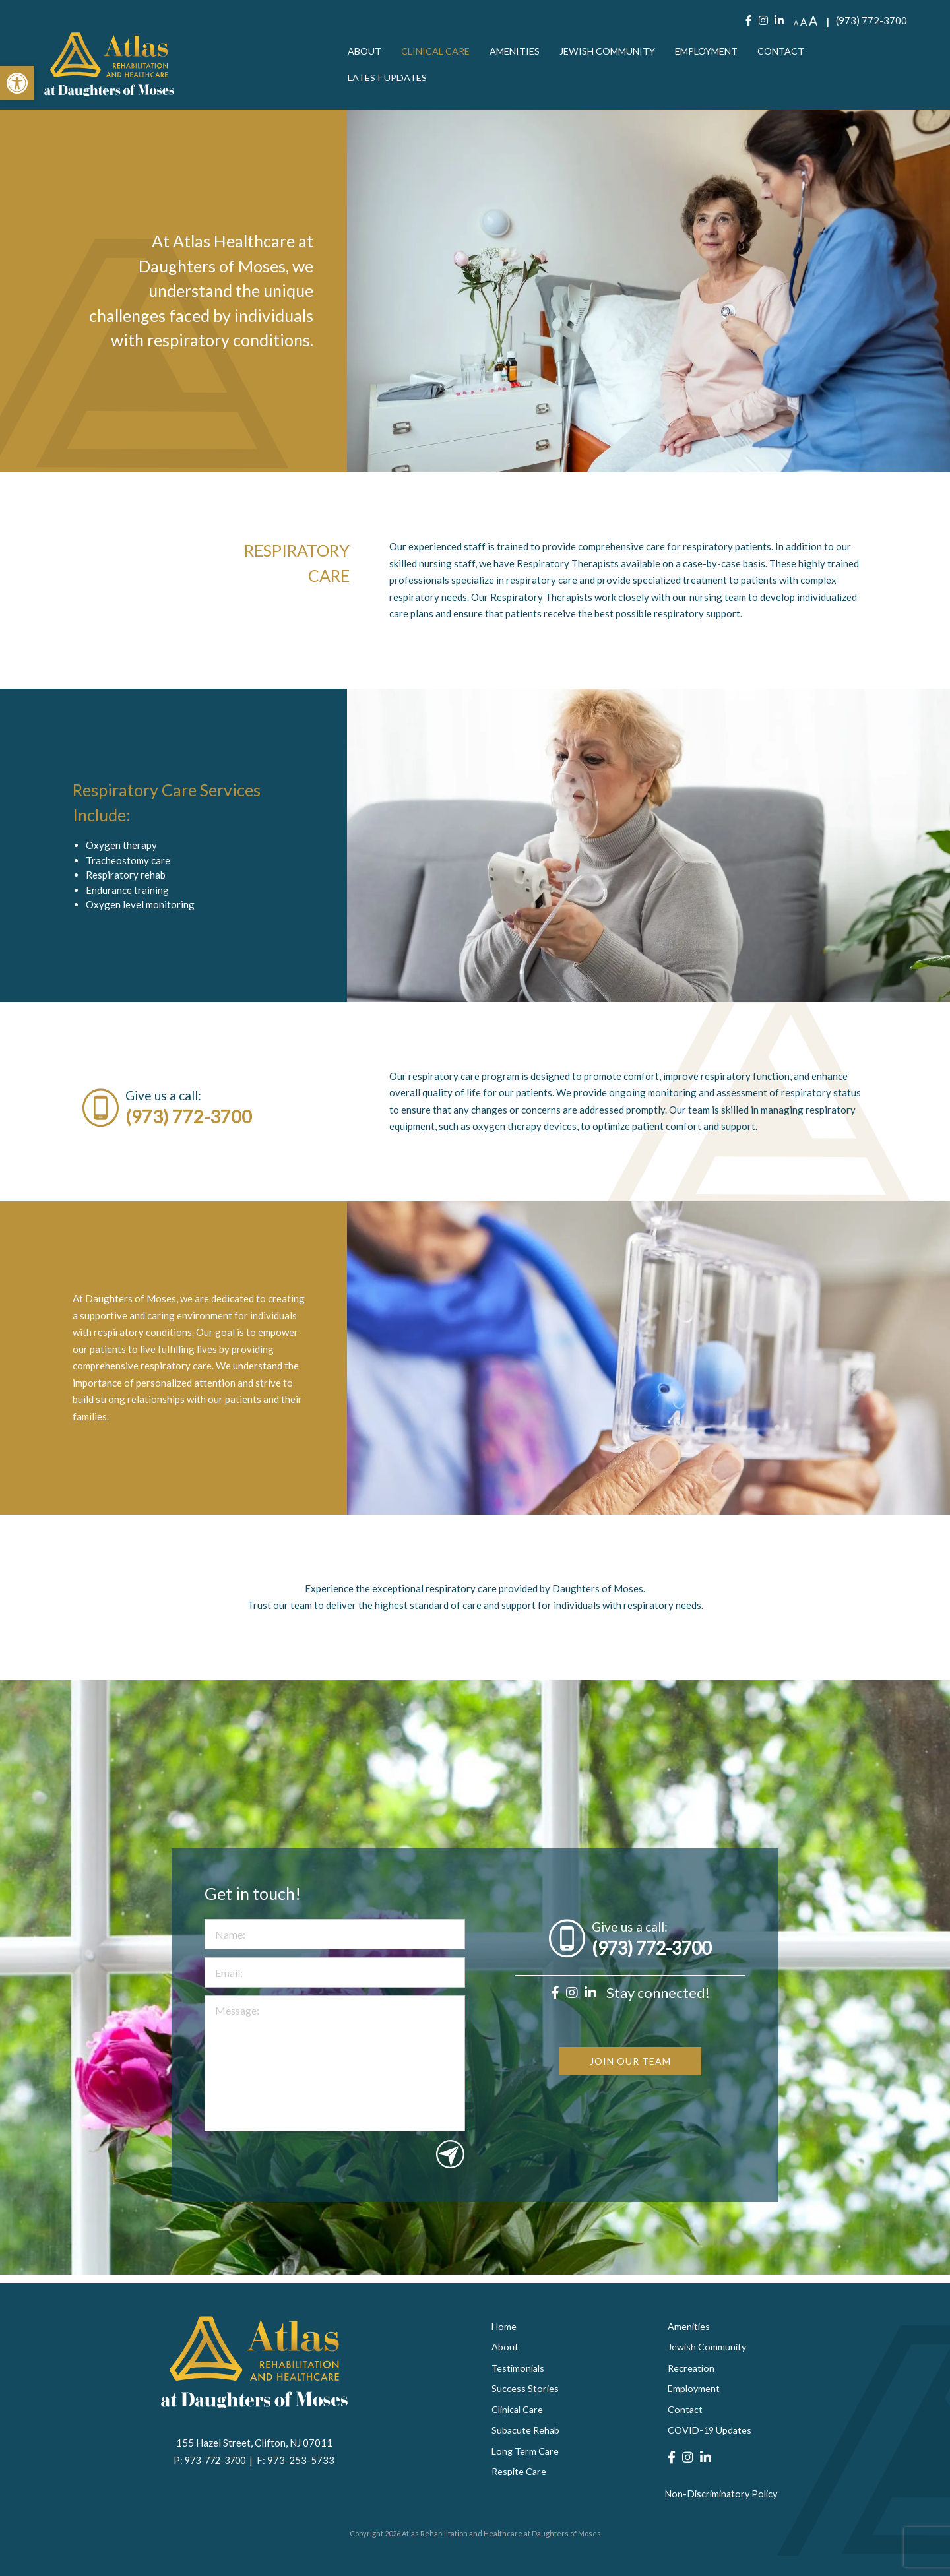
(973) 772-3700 (871, 22)
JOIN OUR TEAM (630, 2117)
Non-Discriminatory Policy (723, 2493)
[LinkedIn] (779, 21)
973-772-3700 (217, 2456)
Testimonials (519, 2366)
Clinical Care (438, 53)
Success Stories (525, 2387)
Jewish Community (617, 53)
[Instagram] (763, 21)
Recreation (692, 2366)
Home (504, 2323)
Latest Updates (389, 79)
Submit (450, 2207)
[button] (17, 83)
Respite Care (519, 2473)
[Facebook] (748, 21)
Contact (799, 53)
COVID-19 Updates (711, 2430)
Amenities (520, 53)
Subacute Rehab (526, 2430)
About (365, 53)
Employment (721, 53)
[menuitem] (365, 53)
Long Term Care (526, 2451)
